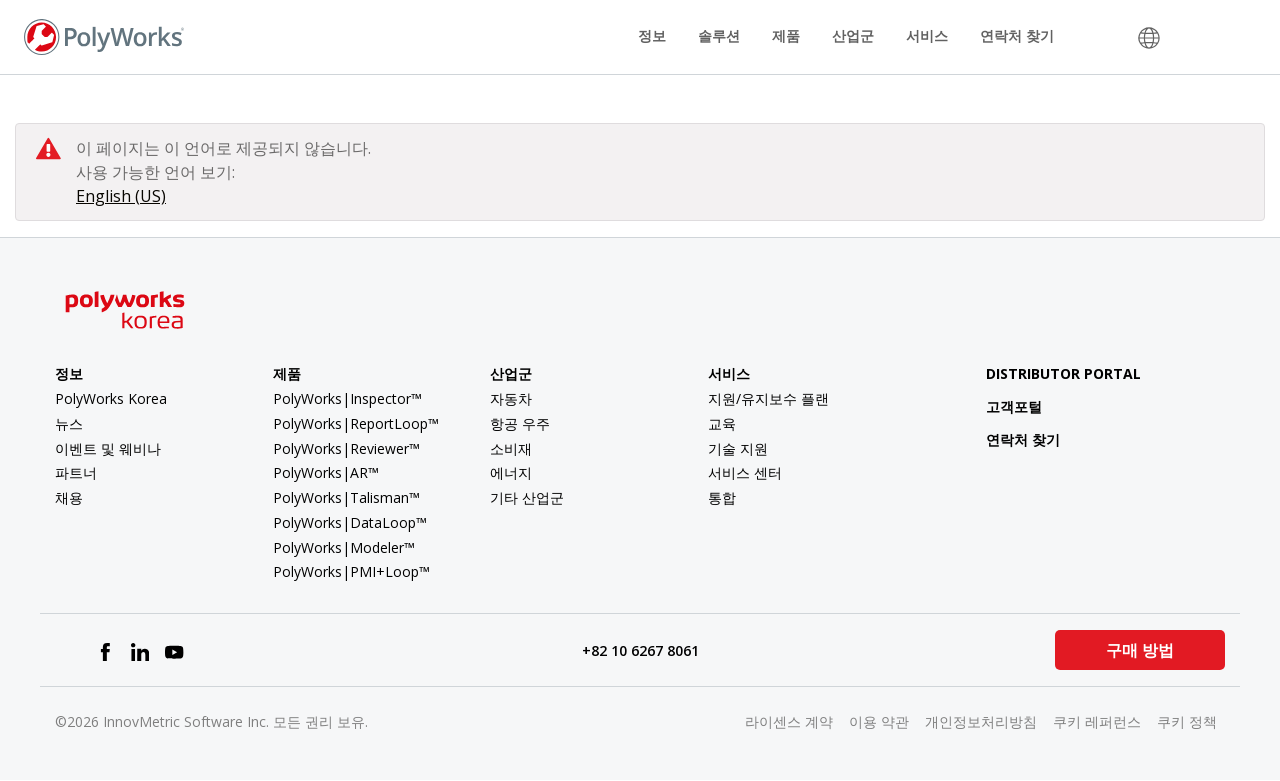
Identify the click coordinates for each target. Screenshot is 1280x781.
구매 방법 (1140, 650)
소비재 (511, 448)
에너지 (511, 472)
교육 (722, 423)
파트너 (76, 472)
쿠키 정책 (1187, 721)
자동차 (511, 398)
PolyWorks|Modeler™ (344, 547)
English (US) (121, 196)
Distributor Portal (1063, 373)
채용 (69, 497)
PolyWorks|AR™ (326, 472)
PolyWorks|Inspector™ (347, 398)
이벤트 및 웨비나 (108, 448)
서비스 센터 (745, 472)
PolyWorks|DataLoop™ (350, 522)
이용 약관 (879, 721)
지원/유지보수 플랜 (768, 398)
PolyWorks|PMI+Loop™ (351, 571)
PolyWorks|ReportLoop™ (356, 423)
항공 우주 (520, 423)
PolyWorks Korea (111, 398)
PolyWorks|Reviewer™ (346, 448)
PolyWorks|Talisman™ (346, 497)
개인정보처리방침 (981, 721)
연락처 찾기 (1017, 35)
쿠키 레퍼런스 (1097, 721)
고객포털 (998, 406)
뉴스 (69, 423)
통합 (722, 497)
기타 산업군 (527, 497)
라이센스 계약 (789, 721)
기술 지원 (738, 448)
